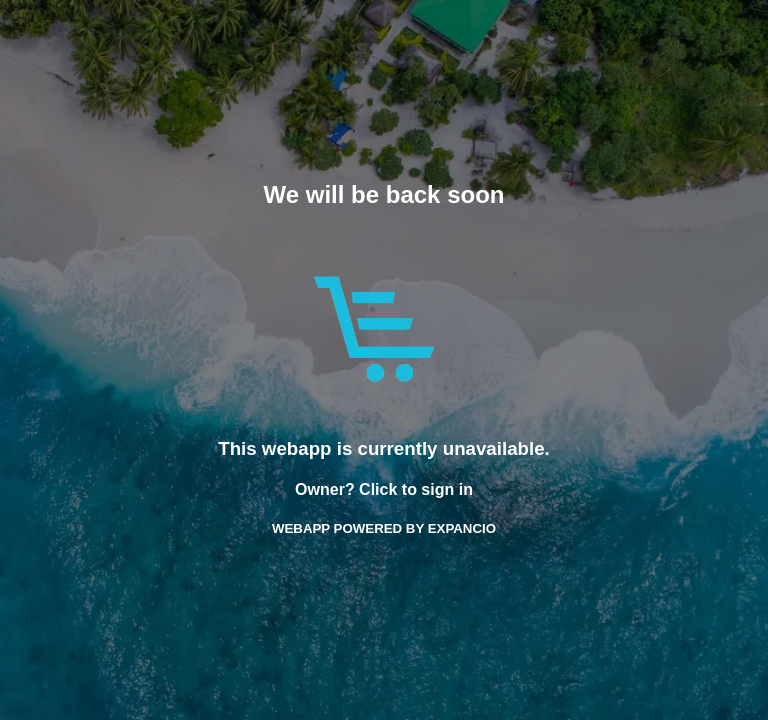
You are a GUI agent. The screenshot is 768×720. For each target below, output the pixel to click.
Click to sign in (416, 489)
